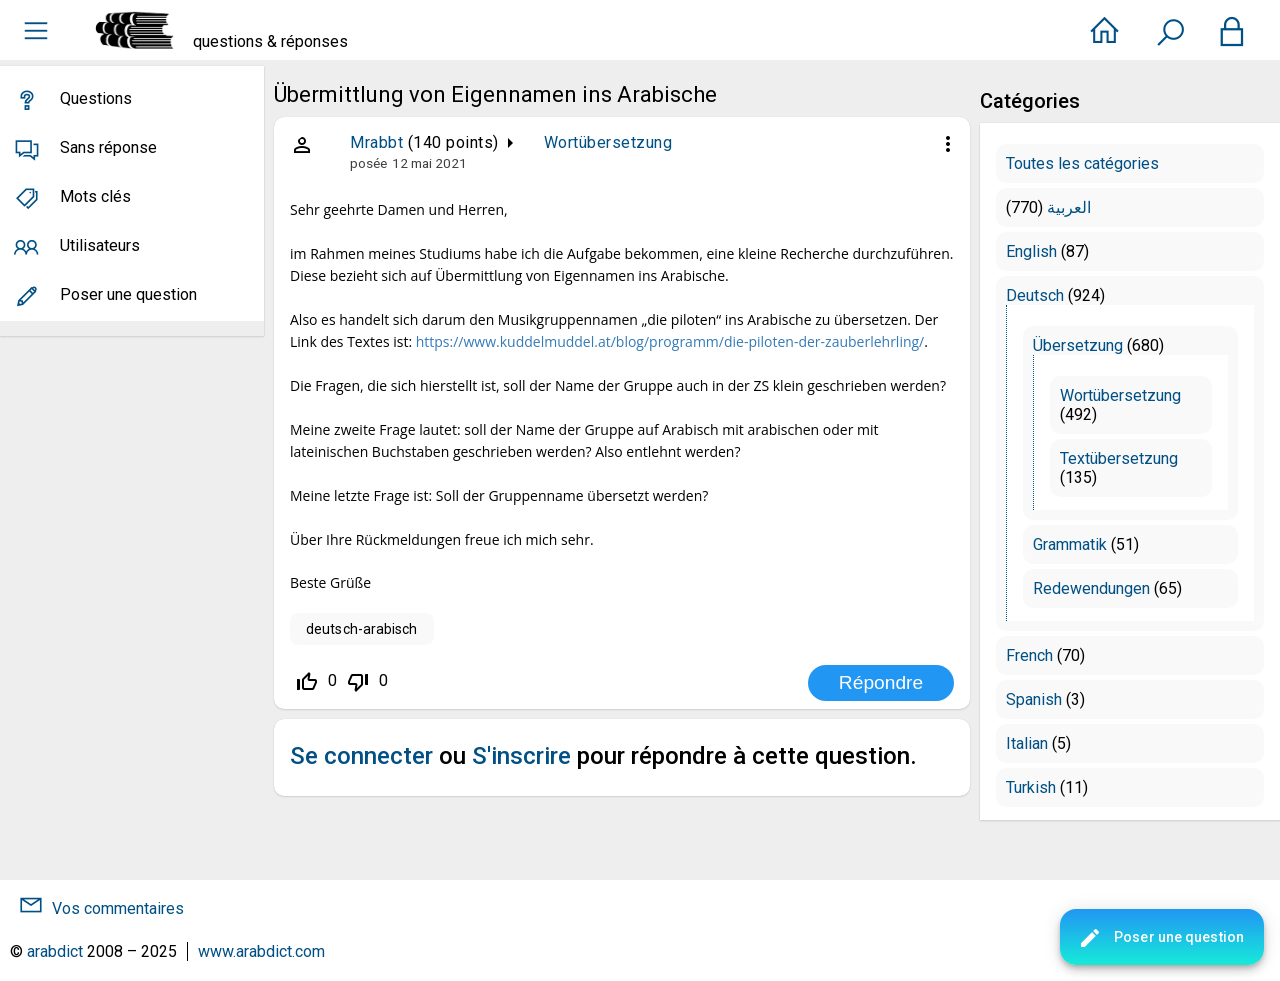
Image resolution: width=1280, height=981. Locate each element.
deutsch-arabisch (362, 629)
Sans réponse (108, 147)
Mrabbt (376, 142)
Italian (1027, 743)
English (1031, 251)
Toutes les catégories (1082, 163)
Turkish (1031, 787)
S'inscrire (521, 756)
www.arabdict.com (261, 951)
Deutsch (1035, 295)
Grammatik (1070, 544)
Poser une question (1161, 938)
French (1029, 655)
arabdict (55, 951)
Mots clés (95, 196)
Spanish (1034, 699)
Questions (96, 98)
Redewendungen (1091, 588)
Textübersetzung (1119, 458)
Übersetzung (1078, 345)
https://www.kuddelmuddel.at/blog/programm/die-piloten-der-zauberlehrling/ (670, 341)
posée (368, 163)
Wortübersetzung (608, 142)
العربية (1069, 207)
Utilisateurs (100, 245)
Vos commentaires (118, 908)
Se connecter (361, 756)
